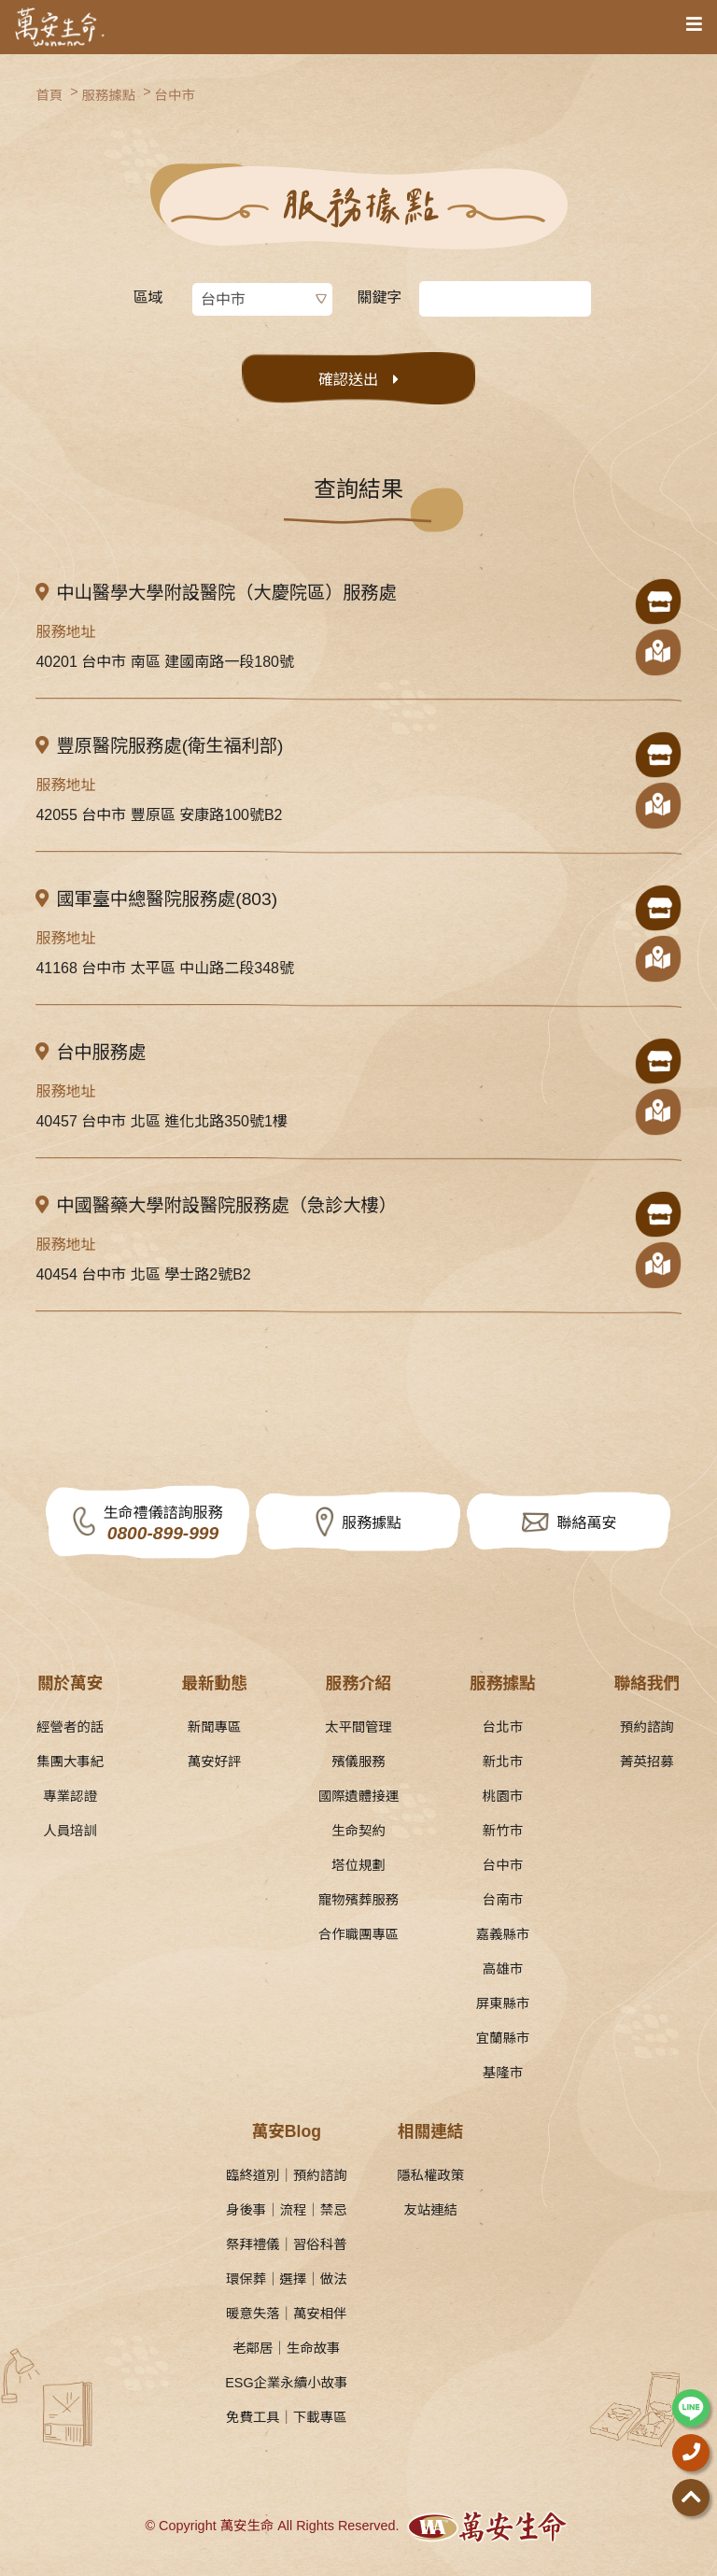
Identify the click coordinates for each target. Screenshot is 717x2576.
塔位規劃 (358, 1865)
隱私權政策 (430, 2175)
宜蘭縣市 (503, 2038)
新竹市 (503, 1830)
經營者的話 (70, 1727)
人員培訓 (70, 1830)
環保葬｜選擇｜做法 (286, 2279)
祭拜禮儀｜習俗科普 (286, 2244)
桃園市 (503, 1796)
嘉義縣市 (503, 1934)
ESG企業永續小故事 (286, 2382)
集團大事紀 (70, 1761)
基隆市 (503, 2072)
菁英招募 (647, 1761)
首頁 (49, 95)
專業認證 (70, 1796)
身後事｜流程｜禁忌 (286, 2209)
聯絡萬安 (586, 1523)
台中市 (175, 95)
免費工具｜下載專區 (286, 2417)
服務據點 (109, 95)
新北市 (503, 1761)
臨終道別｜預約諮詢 (286, 2175)
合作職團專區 (358, 1934)
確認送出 (348, 380)
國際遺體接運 (358, 1796)
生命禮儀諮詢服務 (162, 1525)
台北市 (503, 1727)
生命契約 (358, 1830)
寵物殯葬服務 (358, 1899)
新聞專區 (215, 1727)
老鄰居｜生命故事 (286, 2348)
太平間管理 (358, 1727)
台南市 (503, 1899)
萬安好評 (215, 1761)
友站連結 (430, 2209)
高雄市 (503, 1968)
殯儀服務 (358, 1761)
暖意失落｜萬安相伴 (286, 2313)
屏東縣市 (503, 2003)
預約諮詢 (647, 1727)
